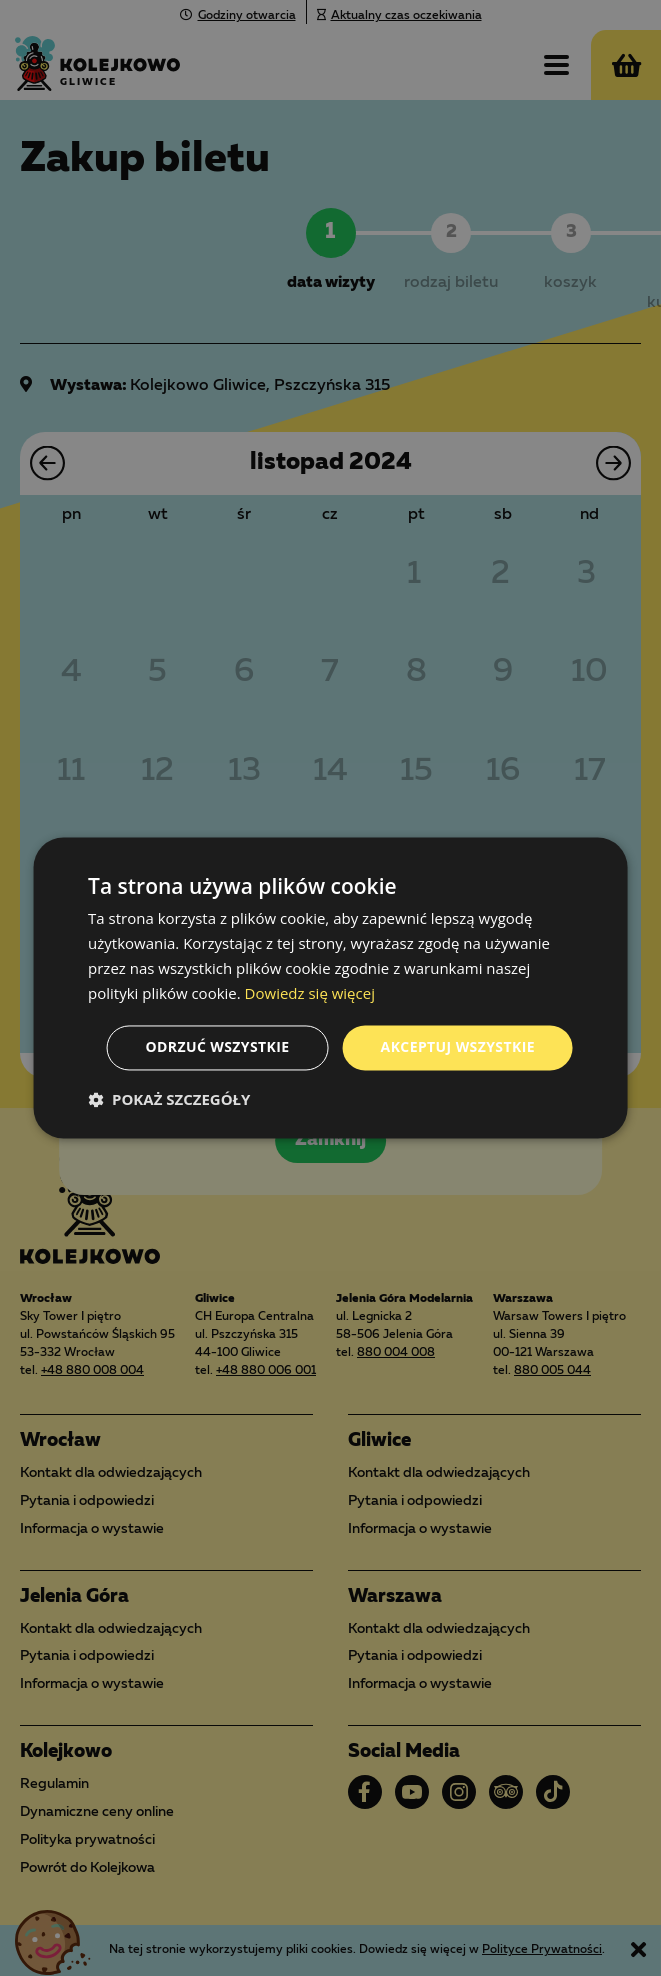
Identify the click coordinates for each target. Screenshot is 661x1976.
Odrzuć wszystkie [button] (218, 1047)
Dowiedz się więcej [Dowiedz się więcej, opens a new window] (310, 993)
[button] (169, 1100)
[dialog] (330, 988)
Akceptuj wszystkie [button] (458, 1047)
